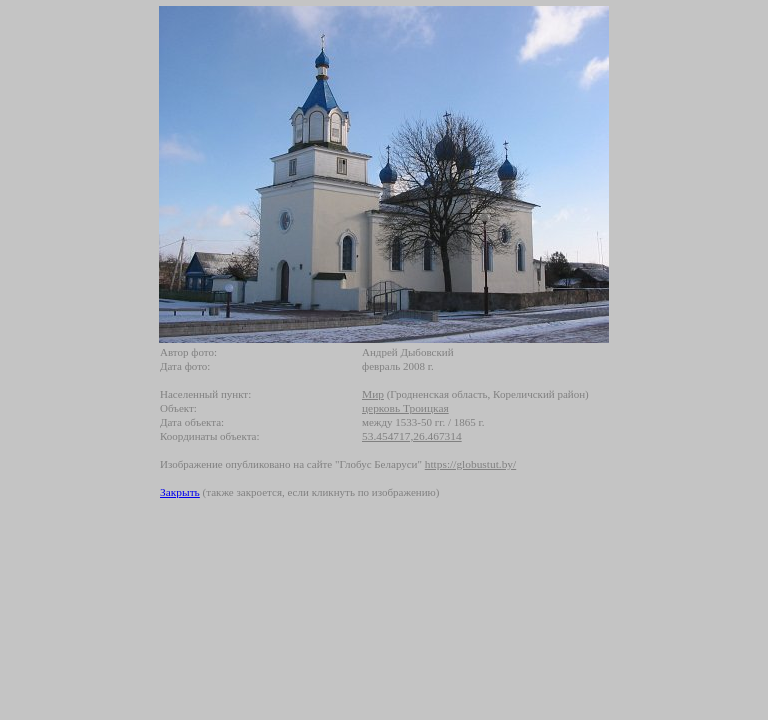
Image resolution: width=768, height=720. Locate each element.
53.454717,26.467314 (412, 436)
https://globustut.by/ (470, 464)
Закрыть (180, 492)
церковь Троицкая (405, 408)
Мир (373, 394)
